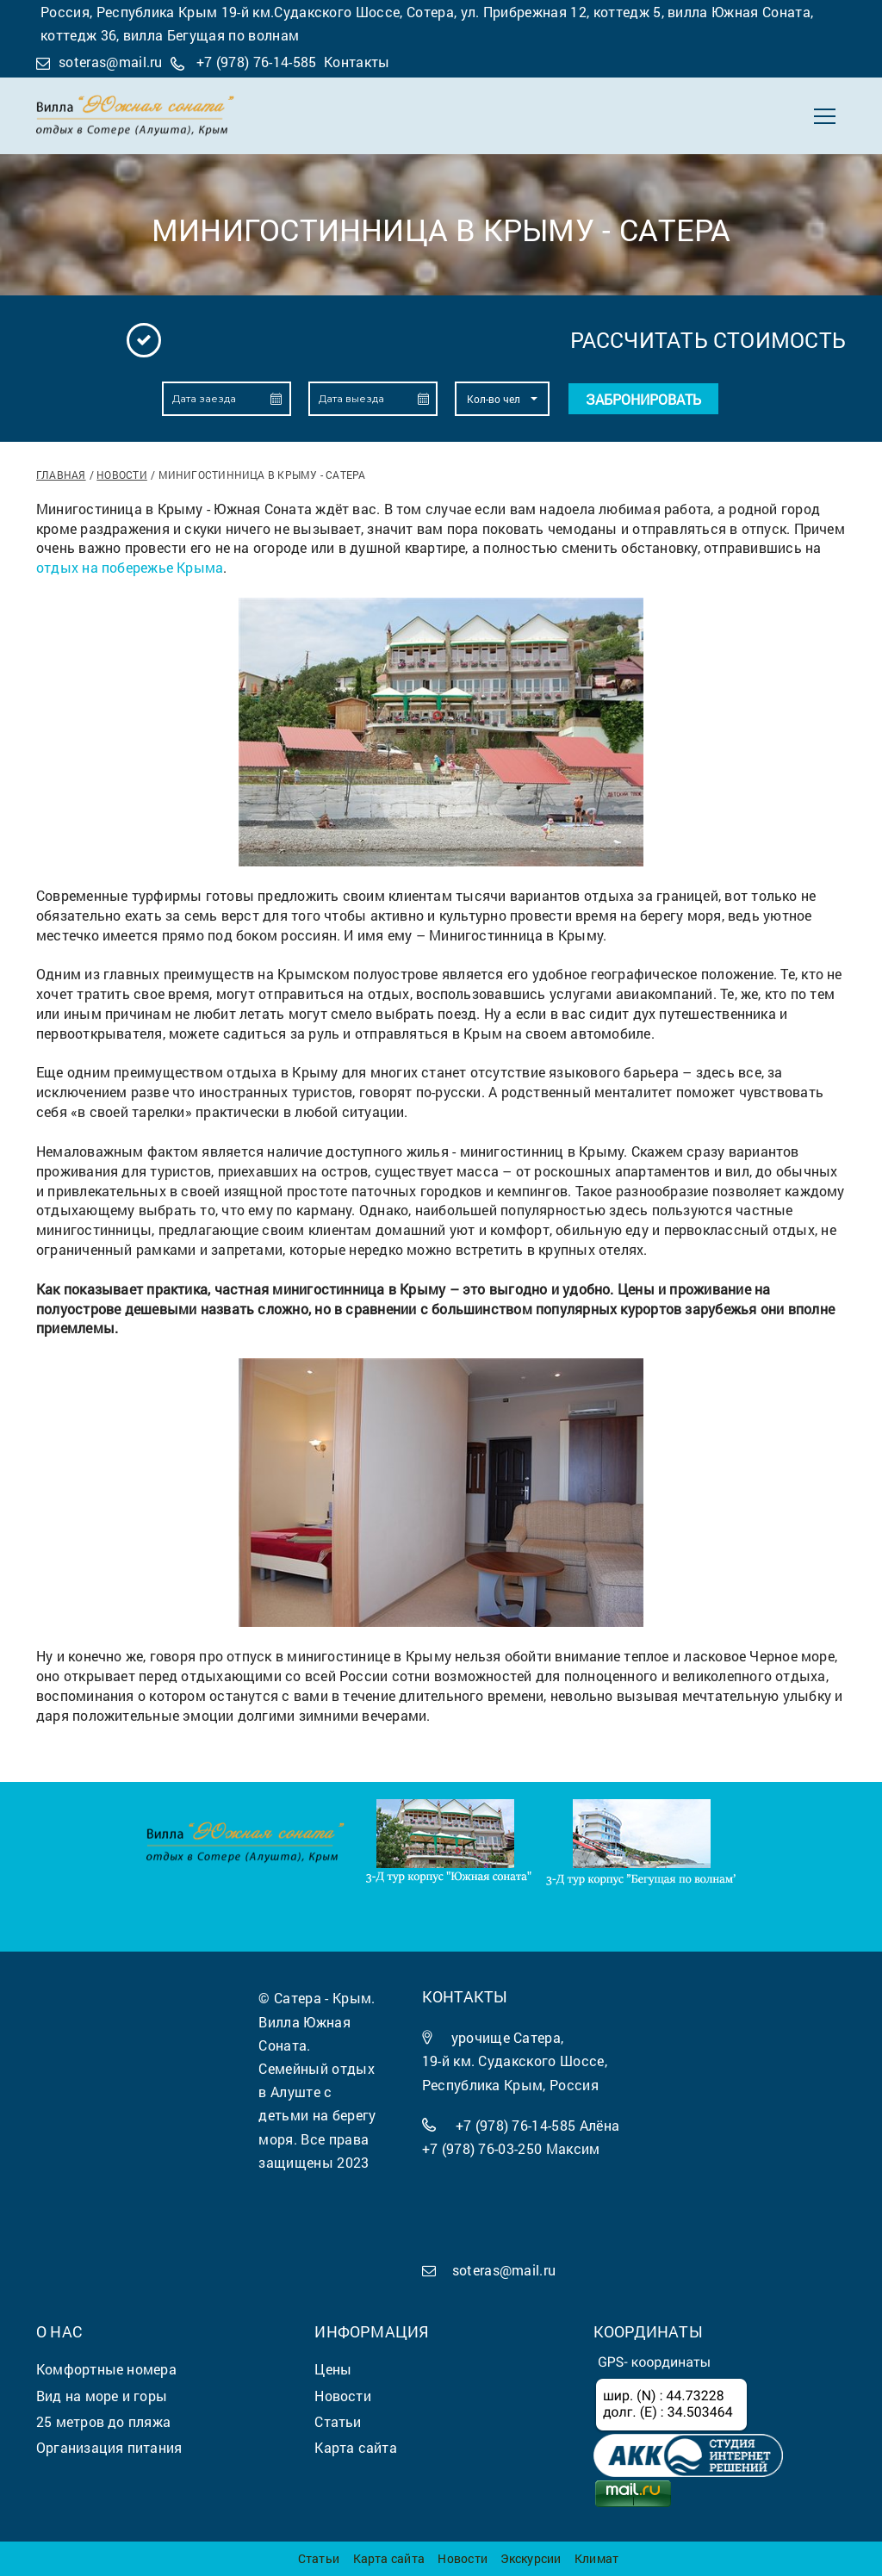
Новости (121, 474)
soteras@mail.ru (111, 62)
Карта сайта (389, 2558)
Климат (596, 2558)
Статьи (318, 2558)
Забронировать (643, 399)
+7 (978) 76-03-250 (482, 2148)
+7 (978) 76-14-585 (256, 62)
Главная (61, 474)
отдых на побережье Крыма (129, 567)
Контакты (357, 62)
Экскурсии (530, 2558)
